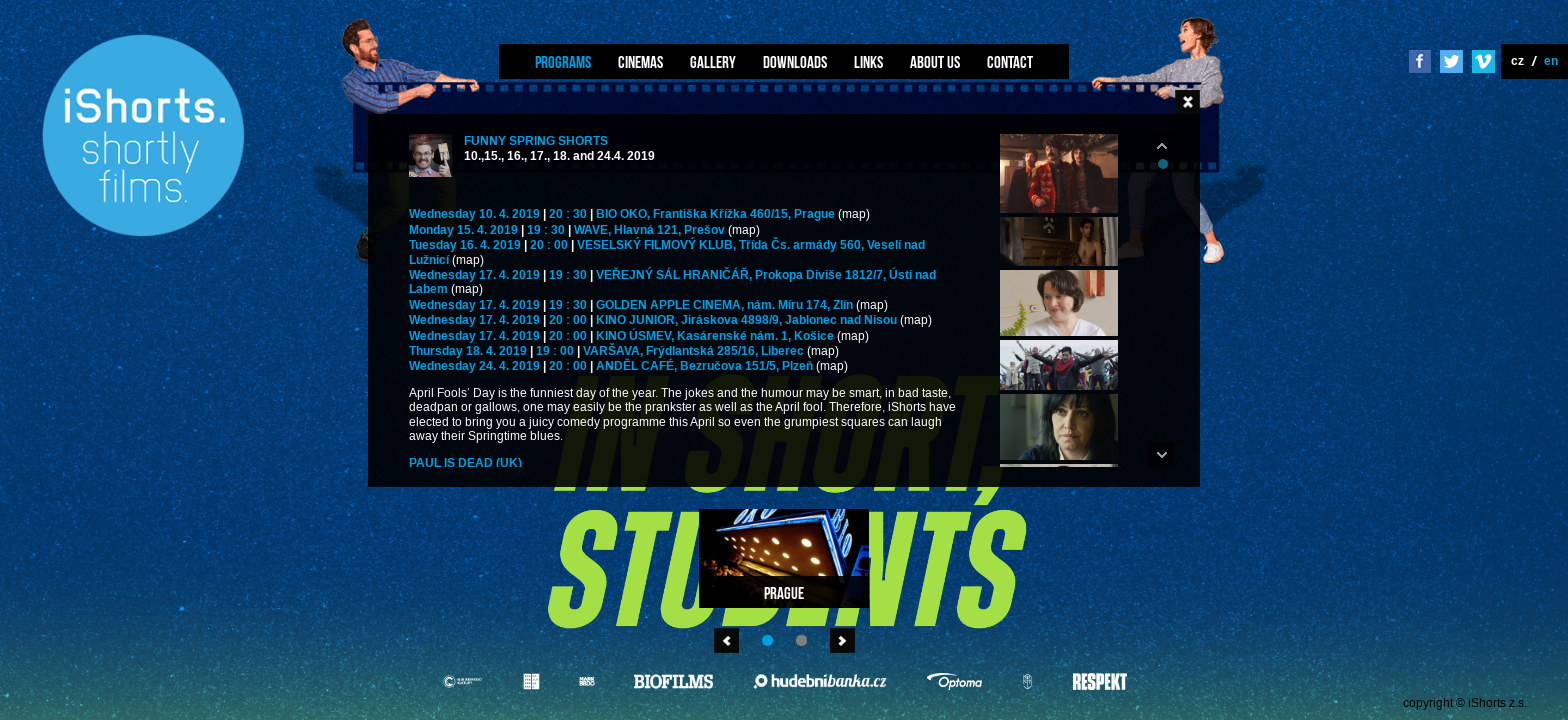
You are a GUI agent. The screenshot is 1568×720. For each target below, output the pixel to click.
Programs (563, 62)
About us (935, 62)
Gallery (713, 62)
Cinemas (640, 62)
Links (868, 62)
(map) (854, 214)
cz (1517, 60)
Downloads (795, 62)
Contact (1010, 62)
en (1551, 60)
